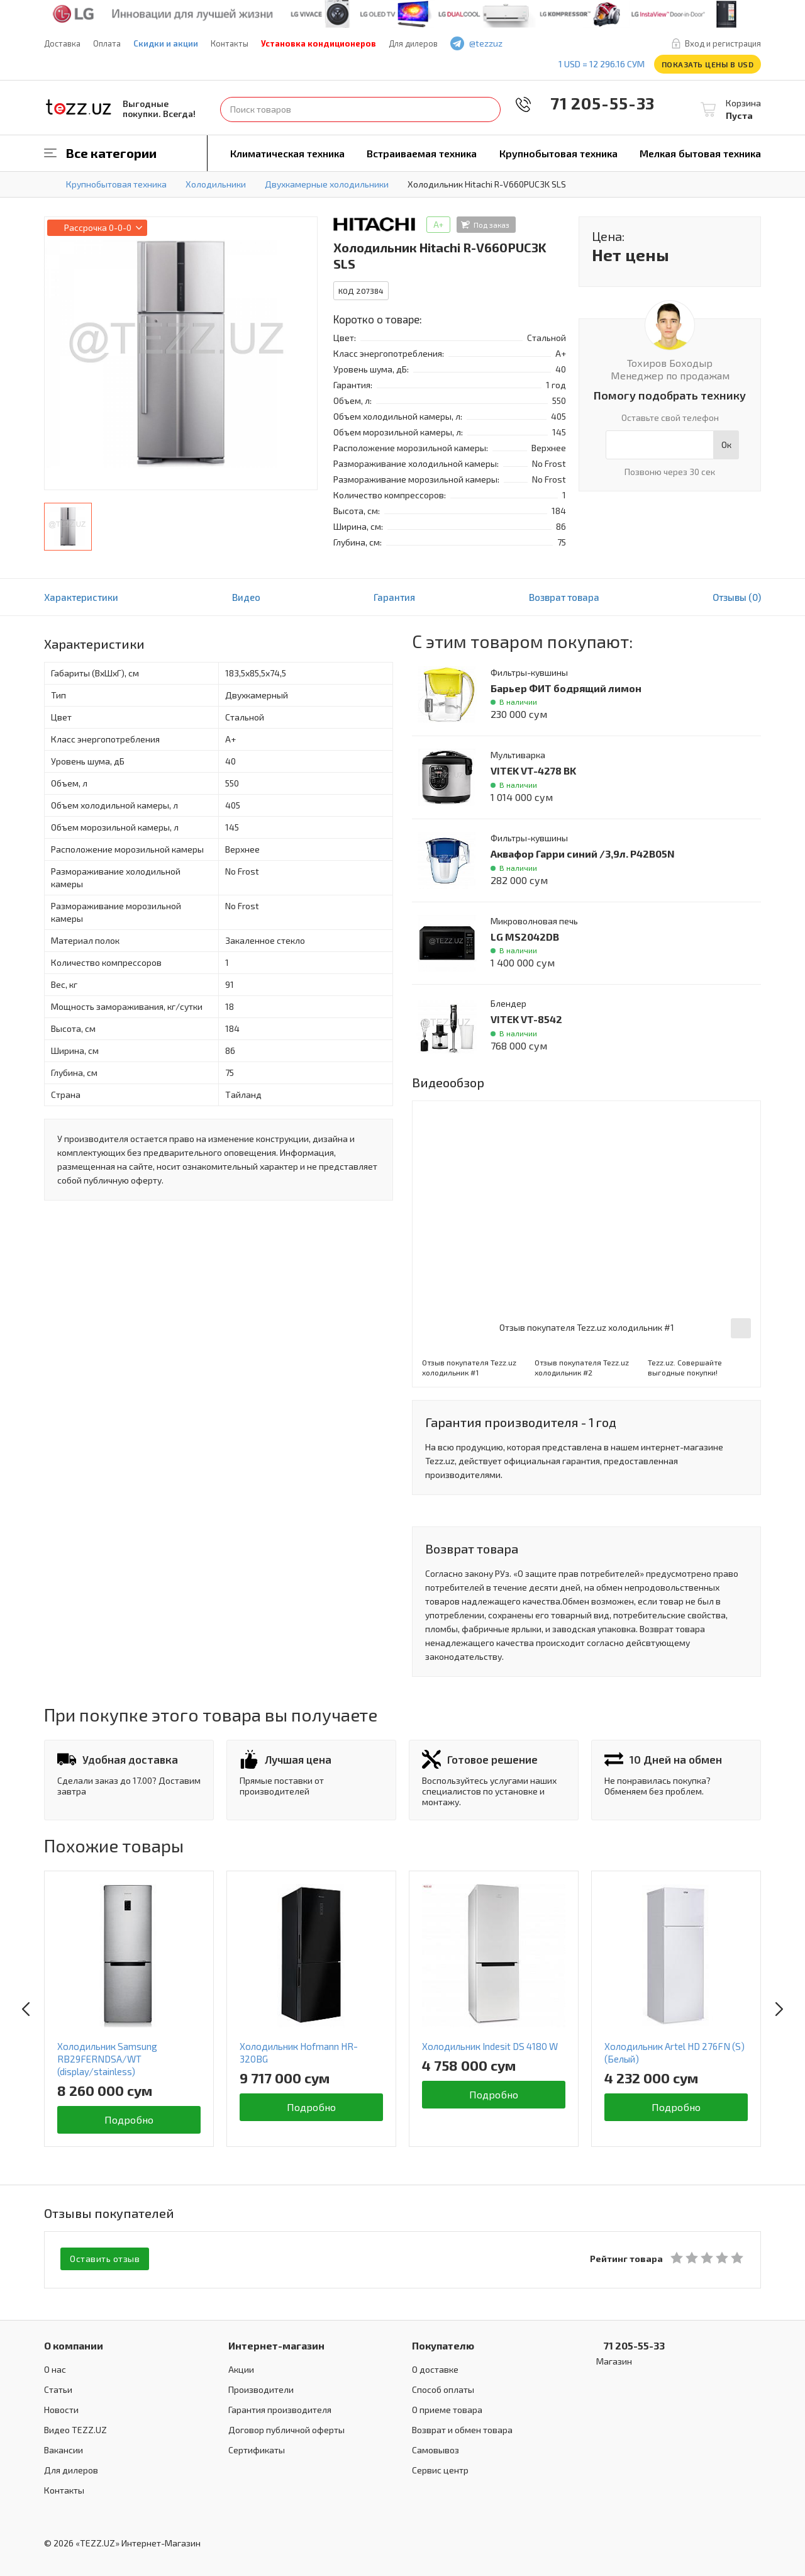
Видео (246, 597)
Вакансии (63, 2448)
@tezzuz (485, 43)
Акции (241, 2367)
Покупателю (443, 2343)
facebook (536, 43)
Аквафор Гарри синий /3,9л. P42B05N (583, 854)
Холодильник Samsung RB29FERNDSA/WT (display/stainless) (107, 2059)
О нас (55, 2367)
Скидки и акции (165, 43)
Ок (726, 444)
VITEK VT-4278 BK (533, 770)
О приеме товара (447, 2407)
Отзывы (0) (737, 597)
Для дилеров (413, 43)
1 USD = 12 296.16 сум (601, 64)
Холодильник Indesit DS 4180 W (490, 2046)
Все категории (111, 152)
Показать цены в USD (708, 64)
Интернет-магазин (276, 2343)
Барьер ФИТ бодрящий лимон (566, 688)
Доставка (62, 43)
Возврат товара (564, 597)
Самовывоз (435, 2448)
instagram (572, 43)
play (554, 43)
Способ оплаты (443, 2387)
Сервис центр (440, 2468)
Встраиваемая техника (422, 153)
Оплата (107, 43)
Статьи (58, 2387)
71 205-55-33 (594, 103)
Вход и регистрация (723, 43)
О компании (73, 2343)
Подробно (129, 2119)
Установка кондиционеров (318, 43)
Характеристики (81, 597)
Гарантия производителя (279, 2407)
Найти (488, 109)
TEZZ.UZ (78, 107)
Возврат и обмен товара (462, 2427)
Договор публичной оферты (286, 2427)
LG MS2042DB (525, 937)
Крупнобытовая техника (558, 153)
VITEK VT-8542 (526, 1019)
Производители (261, 2387)
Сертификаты (256, 2448)
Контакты (229, 43)
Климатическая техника (287, 153)
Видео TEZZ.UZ (75, 2427)
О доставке (435, 2367)
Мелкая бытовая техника (700, 153)
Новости (61, 2407)
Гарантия (394, 597)
